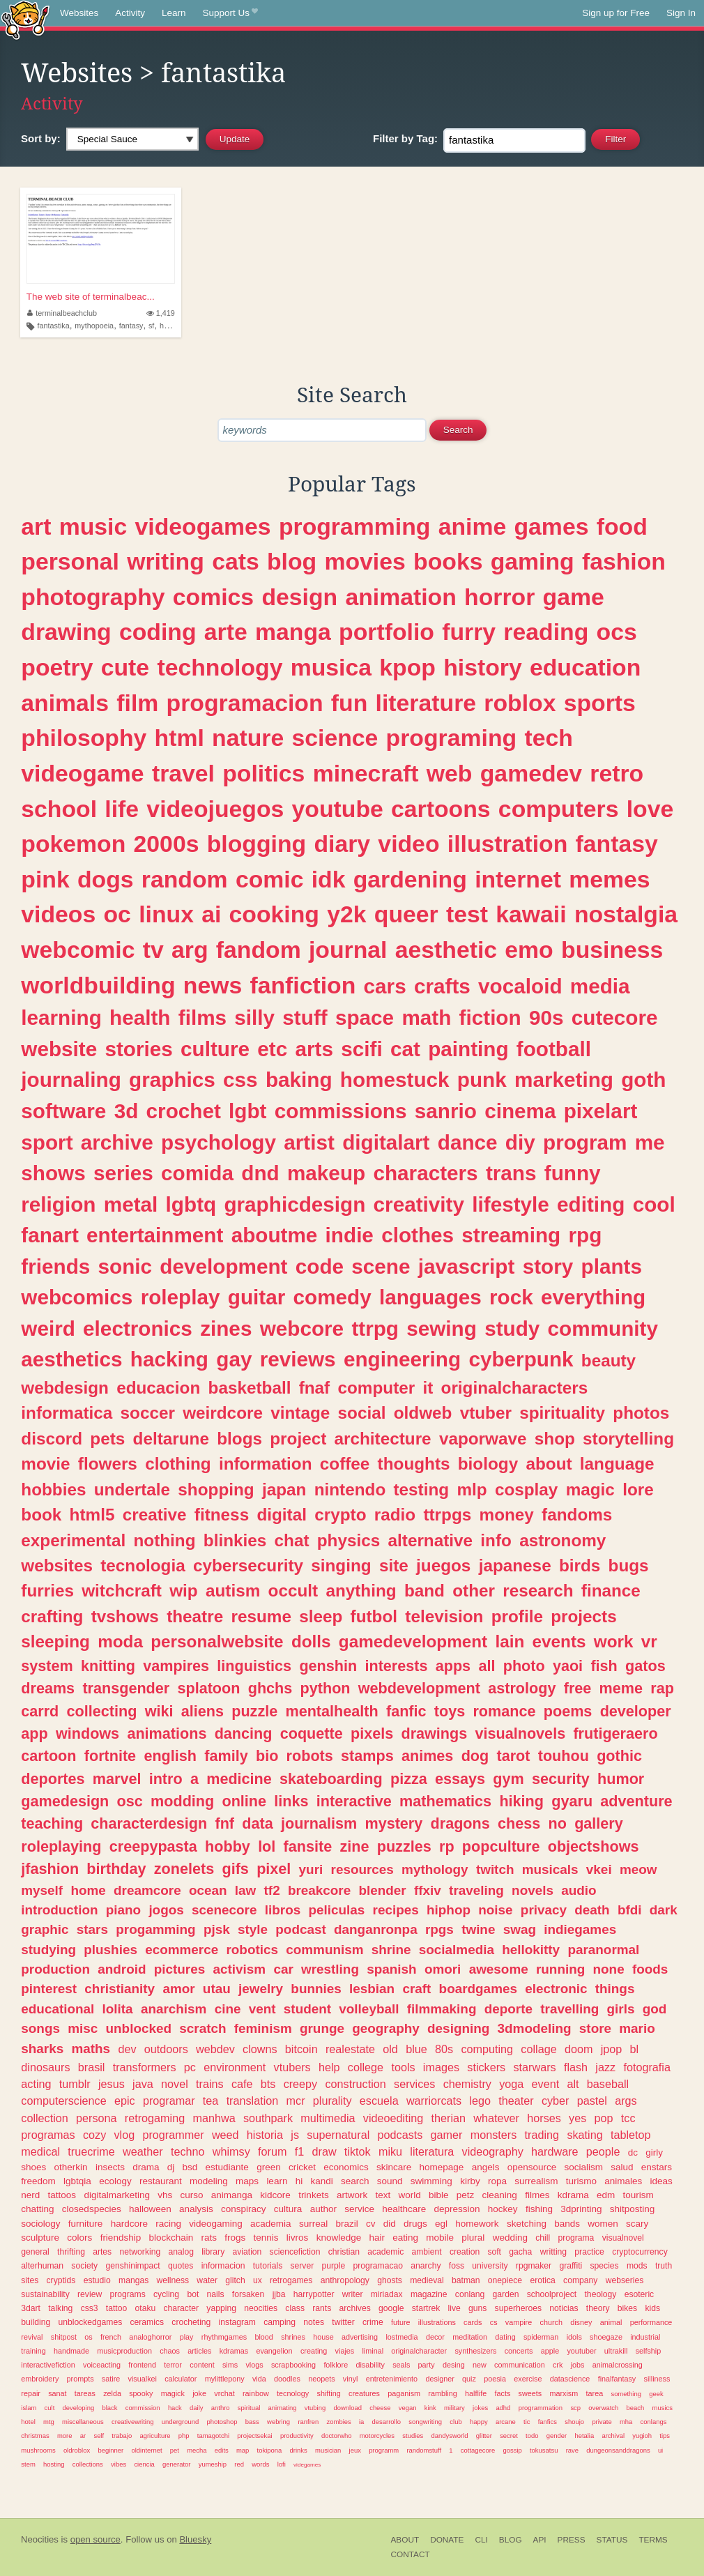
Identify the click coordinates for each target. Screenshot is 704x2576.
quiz (469, 2379)
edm (606, 2195)
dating (505, 2337)
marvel (117, 1779)
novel (174, 2084)
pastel (592, 2100)
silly (254, 1017)
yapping (221, 2308)
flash (576, 2067)
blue (416, 2049)
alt (573, 2084)
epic (124, 2100)
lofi (281, 2464)
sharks (42, 2048)
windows (87, 1733)
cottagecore (478, 2450)
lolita (117, 2009)
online (244, 1801)
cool (654, 1204)
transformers (144, 2067)
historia (265, 2134)
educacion (158, 1387)
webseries (625, 2280)
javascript (466, 1266)
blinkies (235, 1540)
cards (473, 2322)
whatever (496, 2118)
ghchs (270, 1688)
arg (189, 949)
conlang (470, 2294)
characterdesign (149, 1823)
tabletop (631, 2134)
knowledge (339, 2237)
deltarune (171, 1438)
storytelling (628, 1438)
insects (110, 2167)
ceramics (147, 2322)
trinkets (313, 2195)
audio (578, 1890)
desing (454, 2365)
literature (426, 702)
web (450, 773)
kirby (470, 2181)
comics (213, 597)
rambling (442, 2393)
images (441, 2067)
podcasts (400, 2134)
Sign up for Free (616, 13)
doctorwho (336, 2435)
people (603, 2151)
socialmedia (456, 1949)
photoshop (222, 2421)
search (355, 2181)
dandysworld (449, 2435)
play (187, 2337)
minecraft (366, 773)
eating (405, 2237)
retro (616, 773)
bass (252, 2421)
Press (572, 2540)
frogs (234, 2237)
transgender (125, 1688)
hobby (227, 1846)
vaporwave (483, 1438)
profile (517, 1616)
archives (355, 2308)
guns (477, 2308)
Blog (510, 2540)
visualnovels (520, 1733)
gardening (410, 879)
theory (598, 2308)
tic (526, 2421)
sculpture (40, 2237)
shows (53, 1172)
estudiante (227, 2167)
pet (174, 2450)
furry (469, 631)
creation (465, 2252)
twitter (343, 2322)
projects (584, 1616)
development (223, 1266)
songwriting (425, 2421)
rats (209, 2237)
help (329, 2067)
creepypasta (153, 1846)
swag (519, 1929)
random (184, 879)
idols (574, 2337)
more (64, 2435)
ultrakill (616, 2351)
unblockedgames (90, 2322)
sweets (530, 2393)
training (33, 2351)
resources (362, 1869)
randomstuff (423, 2450)
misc (83, 2028)
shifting (329, 2393)
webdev (215, 2049)
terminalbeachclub (62, 313)
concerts (519, 2351)
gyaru (571, 1801)
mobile (440, 2237)
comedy (332, 1297)
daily (196, 2407)
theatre (195, 1616)
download (347, 2407)
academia (270, 2223)
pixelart (601, 1110)
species (604, 2266)
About (405, 2540)
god (655, 2009)
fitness (221, 1514)
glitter (484, 2435)
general (35, 2252)
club (455, 2421)
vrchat (224, 2393)
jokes (480, 2407)
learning (61, 1017)
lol (266, 1846)
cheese (379, 2407)
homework (476, 2223)
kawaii (531, 914)
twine (478, 1929)
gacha (520, 2252)
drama (145, 2167)
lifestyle (510, 1204)
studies (412, 2435)
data (257, 1823)
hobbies (53, 1489)
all (486, 1666)
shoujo (574, 2421)
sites (29, 2280)
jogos (165, 1910)
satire (111, 2379)
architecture (383, 1438)
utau (217, 1988)
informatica (66, 1412)
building (35, 2322)
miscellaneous (83, 2421)
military (454, 2407)
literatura (432, 2151)
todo (532, 2435)
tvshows (125, 1616)
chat (292, 1540)
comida (197, 1172)
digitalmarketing (117, 2195)
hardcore (129, 2223)
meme (621, 1688)
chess (519, 1823)
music (93, 526)
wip (183, 1590)
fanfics (547, 2421)
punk (482, 1079)
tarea (595, 2393)
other (473, 1590)
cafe (242, 2084)
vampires (176, 1666)
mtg (48, 2421)
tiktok (357, 2151)
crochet (183, 1110)
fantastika (54, 325)
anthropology (345, 2280)
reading (545, 631)
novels (532, 1890)
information (265, 1463)
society (84, 2266)
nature (248, 737)
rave (572, 2450)
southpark (268, 2118)
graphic (44, 1929)
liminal (372, 2351)
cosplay (526, 1489)
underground (180, 2421)
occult (293, 1590)
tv (153, 949)
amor (178, 1988)
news (212, 985)
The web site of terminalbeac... (90, 296)
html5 (92, 1514)
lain (509, 1641)
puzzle (254, 1711)
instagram (237, 2322)
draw (324, 2151)
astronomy (562, 1540)
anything (361, 1590)
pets (107, 1438)
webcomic (78, 949)
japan (284, 1489)
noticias (563, 2308)
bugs (629, 1565)
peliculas (336, 1910)
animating (282, 2407)
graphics (172, 1079)
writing (165, 561)
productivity (297, 2435)
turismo (581, 2181)
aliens (202, 1711)
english (170, 1756)
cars (385, 986)
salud (622, 2167)
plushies (110, 1949)
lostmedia (401, 2337)
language (617, 1463)
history (482, 667)
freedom (38, 2181)
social (362, 1412)
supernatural (338, 2134)
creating (313, 2351)
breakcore (319, 1890)
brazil (346, 2223)
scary (637, 2223)
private (601, 2421)
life (122, 808)
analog (180, 2252)
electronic (556, 1988)
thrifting (71, 2252)
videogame (82, 773)
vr (649, 1641)
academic (385, 2252)
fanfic (406, 1711)
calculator (180, 2379)
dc (633, 2152)
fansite (308, 1846)
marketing (563, 1079)
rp (446, 1846)
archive (117, 1142)
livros (297, 2237)
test (467, 914)
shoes (33, 2167)
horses (544, 2118)
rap (662, 1688)
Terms (652, 2540)
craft (416, 1988)
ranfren (308, 2421)
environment (235, 2067)
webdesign (65, 1387)
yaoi (568, 1666)
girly (654, 2152)
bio (267, 1756)
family (225, 1756)
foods (650, 1969)
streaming (510, 1235)
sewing (441, 1328)
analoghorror (150, 2337)
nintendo (350, 1489)
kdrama (573, 2195)
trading (542, 2134)
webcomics (76, 1297)
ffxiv (427, 1890)
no (558, 1823)
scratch (202, 2028)
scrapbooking (293, 2365)
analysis (196, 2209)
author (323, 2209)
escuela (379, 2100)
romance (504, 1711)
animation (400, 597)
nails (215, 2294)
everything (593, 1297)
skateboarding (331, 1779)
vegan (408, 2407)
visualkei (142, 2379)
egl (441, 2223)
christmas (35, 2435)
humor (620, 1779)
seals (401, 2365)
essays (460, 1779)
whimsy (231, 2151)
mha (626, 2421)
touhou (563, 1756)
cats (235, 561)
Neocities (40, 2539)
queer (406, 914)
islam (28, 2407)
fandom (258, 949)
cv (371, 2223)
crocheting (191, 2322)
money (507, 1514)
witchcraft (122, 1590)
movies (364, 561)
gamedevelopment (413, 1641)
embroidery (40, 2379)
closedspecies (91, 2209)
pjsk (217, 1929)
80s (444, 2049)
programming (355, 526)
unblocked (138, 2028)
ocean (208, 1890)
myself (42, 1890)
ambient (426, 2252)
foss (456, 2266)
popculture (501, 1846)
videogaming (216, 2223)
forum (272, 2151)
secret (509, 2435)
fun (349, 702)
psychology (218, 1142)
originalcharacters (514, 1387)
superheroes (518, 2308)
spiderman (540, 2337)
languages (430, 1297)
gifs (235, 1868)
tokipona (269, 2450)
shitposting (632, 2209)
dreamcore (147, 1890)
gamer (447, 2134)
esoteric (640, 2294)
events (559, 1641)
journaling (71, 1079)
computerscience (63, 2100)
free (578, 1688)
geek (656, 2394)
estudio (97, 2280)
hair (377, 2237)
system (46, 1666)
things (615, 1988)
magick (173, 2393)
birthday (116, 1868)
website (59, 1048)
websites (57, 1565)
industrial (645, 2337)
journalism (319, 1823)
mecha (196, 2450)
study (512, 1328)
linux (166, 914)
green (269, 2167)
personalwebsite (217, 1641)
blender (382, 1890)
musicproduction (124, 2351)
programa (576, 2238)
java (142, 2084)
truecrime (91, 2151)
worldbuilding (98, 985)
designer (439, 2379)
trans (511, 1172)
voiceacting (102, 2365)
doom (579, 2049)
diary (342, 843)
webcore (302, 1328)
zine (354, 1846)
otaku (145, 2308)
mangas (133, 2280)
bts (268, 2084)
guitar (256, 1297)
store (595, 2028)
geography (386, 2028)
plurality (332, 2100)
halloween (150, 2209)
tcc (628, 2118)
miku (390, 2151)
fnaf (314, 1387)
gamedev (531, 773)
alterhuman (42, 2266)
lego (480, 2100)
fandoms (577, 1514)
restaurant (160, 2181)
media (600, 986)
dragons (460, 1823)
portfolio (386, 631)
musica (331, 667)
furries (47, 1590)
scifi (361, 1048)
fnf (224, 1823)
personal (70, 561)
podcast (300, 1929)
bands (567, 2223)
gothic (619, 1756)
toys (449, 1711)
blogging (256, 843)
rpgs (439, 1929)
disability (369, 2365)
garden (506, 2294)
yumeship (213, 2464)
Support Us (230, 13)
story (548, 1266)
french (110, 2337)
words (260, 2464)
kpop (407, 667)
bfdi (630, 1910)
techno (188, 2151)
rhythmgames (224, 2337)
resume (261, 1616)
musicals (550, 1869)
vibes (118, 2464)
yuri (311, 1869)
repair (30, 2393)
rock (511, 1297)
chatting (37, 2209)
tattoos (62, 2195)
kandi (321, 2181)
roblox (520, 702)
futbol (374, 1616)
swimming (431, 2181)
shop (555, 1438)
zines (226, 1328)
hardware (555, 2151)
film (137, 702)
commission (142, 2407)
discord (51, 1438)
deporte (508, 2009)
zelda (112, 2393)
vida (259, 2379)
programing (451, 737)
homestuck (395, 1079)
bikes (627, 2308)
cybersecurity (248, 1565)
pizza (408, 1779)
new (480, 2365)
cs (494, 2322)
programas (48, 2134)
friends (55, 1266)
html (179, 737)
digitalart (385, 1142)
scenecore (224, 1910)
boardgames (478, 1988)
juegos (443, 1565)
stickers (486, 2067)
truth (663, 2266)
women (603, 2223)
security (561, 1779)
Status (612, 2540)
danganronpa (376, 1929)
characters (425, 1172)
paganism (404, 2393)
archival (613, 2435)
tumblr (75, 2084)
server (302, 2266)
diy (520, 1142)
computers (558, 808)
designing (458, 2028)
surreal (313, 2223)
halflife (476, 2393)
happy (479, 2421)
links (291, 1801)
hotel (28, 2421)
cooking (274, 914)
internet (518, 879)
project (298, 1438)
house (323, 2337)
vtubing (315, 2407)
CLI (481, 2540)
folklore (335, 2365)
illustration (507, 843)
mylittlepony (225, 2379)
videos (58, 914)
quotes (180, 2266)
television (444, 1616)
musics (662, 2407)
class (295, 2308)
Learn (174, 13)
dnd (260, 1172)
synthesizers (475, 2351)
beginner (110, 2450)
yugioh (642, 2435)
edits (222, 2450)
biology (488, 1463)
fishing (539, 2209)
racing (168, 2223)
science (335, 737)
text (382, 2195)
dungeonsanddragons (618, 2450)
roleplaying (61, 1846)
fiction (490, 1017)
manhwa (213, 2118)
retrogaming (155, 2118)
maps (247, 2181)
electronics (137, 1328)
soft (494, 2252)
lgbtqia (77, 2181)
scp (575, 2407)
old (390, 2049)
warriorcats (433, 2100)
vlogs (254, 2365)
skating (584, 2134)
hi (299, 2181)
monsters (493, 2134)
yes (577, 2118)
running (560, 1969)
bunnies (316, 1988)
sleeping (55, 1641)
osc (130, 1801)
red (239, 2464)
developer (635, 1711)
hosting (53, 2464)
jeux (355, 2450)
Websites (79, 13)
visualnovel (623, 2238)
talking (60, 2308)
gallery (598, 1823)
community (603, 1328)
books (447, 561)
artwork (352, 2195)
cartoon (48, 1756)
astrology (522, 1688)
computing (487, 2049)
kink (430, 2407)
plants (611, 1266)
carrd (40, 1711)
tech (548, 737)
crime (372, 2322)
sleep (320, 1616)
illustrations (437, 2322)
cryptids (61, 2280)
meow (638, 1869)
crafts (442, 986)
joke (199, 2393)
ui (660, 2450)
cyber (555, 2100)
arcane (506, 2421)
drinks (298, 2450)
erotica (542, 2280)
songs (40, 2028)
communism (324, 1949)
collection (44, 2118)
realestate (350, 2049)
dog (475, 1756)
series (123, 1172)
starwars (534, 2067)
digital (282, 1514)
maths (90, 2048)
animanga (231, 2195)
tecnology (293, 2393)
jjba (279, 2294)
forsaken (248, 2294)
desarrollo (386, 2421)
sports (600, 702)
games (551, 526)
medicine (239, 1779)
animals (65, 702)
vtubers (292, 2067)
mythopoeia (94, 325)
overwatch (603, 2407)
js (295, 2134)
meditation (469, 2337)
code (320, 1266)
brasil (91, 2067)
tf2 (272, 1890)
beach (636, 2407)
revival (32, 2337)
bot (193, 2294)
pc (190, 2067)
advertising (360, 2337)
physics (349, 1540)
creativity (419, 1204)
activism (239, 1969)
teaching (52, 1823)
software (63, 1110)
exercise (528, 2379)
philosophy (83, 737)
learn (276, 2181)
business (612, 949)
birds (579, 1565)
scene (380, 1266)
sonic (125, 1266)
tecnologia (142, 1565)
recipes (396, 1910)
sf (151, 325)
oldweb (423, 1412)
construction (355, 2084)
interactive (354, 1801)
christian (344, 2252)
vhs (165, 2195)
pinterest (49, 1988)
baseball (608, 2084)
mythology (434, 1869)
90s (546, 1017)
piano (123, 1910)
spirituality (562, 1412)
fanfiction (302, 985)
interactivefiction (48, 2365)
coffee (345, 1463)
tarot (513, 1756)
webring (278, 2421)
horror (170, 325)
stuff (304, 1017)
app (34, 1733)
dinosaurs (45, 2067)
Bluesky (195, 2539)
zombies (339, 2421)
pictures (180, 1969)
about (549, 1463)
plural (472, 2237)
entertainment (154, 1235)
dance (468, 1142)
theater (515, 2100)
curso (191, 2195)
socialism (584, 2167)
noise (495, 1910)
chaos (170, 2351)
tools (403, 2067)
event (546, 2084)
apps (453, 1666)
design (299, 597)
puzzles (404, 1846)
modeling (209, 2181)
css (240, 1079)
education (585, 667)
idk (329, 879)
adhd (503, 2407)
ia (361, 2421)
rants (321, 2308)
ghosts (389, 2280)
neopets (321, 2379)
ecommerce (181, 1949)
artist (309, 1142)
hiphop (448, 1910)
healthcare (404, 2209)
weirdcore (223, 1412)
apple (550, 2351)
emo (529, 949)
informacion (223, 2266)
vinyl (350, 2379)
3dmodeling (535, 2028)
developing (79, 2407)
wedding (510, 2237)
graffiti (570, 2266)
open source (95, 2539)
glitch (235, 2280)
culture (215, 1048)
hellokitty (531, 1949)
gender (556, 2435)
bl (634, 2049)
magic (590, 1489)
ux (257, 2280)
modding (182, 1801)
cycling (166, 2294)
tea (211, 2100)
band (424, 1590)
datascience (570, 2379)
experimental (73, 1540)
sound (390, 2181)
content (202, 2365)
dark (664, 1910)
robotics (252, 1949)
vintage (300, 1412)
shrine (391, 1949)
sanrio (446, 1110)
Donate (447, 2540)
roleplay (180, 1297)
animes (427, 1756)
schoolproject (552, 2294)
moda (120, 1641)
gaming (532, 561)
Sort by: (41, 138)
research (538, 1590)
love (650, 808)
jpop (611, 2049)
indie (350, 1235)
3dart (30, 2308)
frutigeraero (615, 1733)
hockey (503, 2209)
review (89, 2294)
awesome (498, 1969)
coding (158, 631)
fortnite (110, 1756)
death (591, 1910)
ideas (661, 2181)
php (184, 2435)
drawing (66, 631)
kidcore (275, 2195)
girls (621, 2009)
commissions (341, 1110)
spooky (141, 2393)
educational (57, 2009)
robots (309, 1756)
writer (352, 2294)
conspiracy (243, 2209)
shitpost (64, 2337)
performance (651, 2322)
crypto (340, 1514)
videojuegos (215, 808)
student (307, 2009)
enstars (656, 2167)
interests (396, 1666)
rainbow (256, 2393)
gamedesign (65, 1801)
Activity (130, 13)
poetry (57, 667)
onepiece (505, 2280)
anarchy (426, 2266)
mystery (393, 1823)
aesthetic (446, 949)
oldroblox (76, 2450)
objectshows (593, 1846)
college (365, 2067)
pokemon (73, 843)
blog (291, 561)
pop (604, 2118)
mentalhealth (331, 1711)
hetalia (584, 2435)
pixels (372, 1733)
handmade (71, 2351)
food (622, 526)
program (585, 1142)
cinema (520, 1110)
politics (263, 773)
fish (603, 1666)
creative (155, 1514)
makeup (326, 1172)
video (408, 843)
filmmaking (442, 2009)
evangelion (274, 2351)
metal (131, 1204)
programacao (378, 2266)
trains (210, 2084)
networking (139, 2252)
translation (253, 2100)
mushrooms (38, 2450)
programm (384, 2450)
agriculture (154, 2435)
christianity (119, 1988)
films (202, 1017)
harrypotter (314, 2294)
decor (435, 2337)
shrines (293, 2337)
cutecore (615, 1017)
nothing (164, 1540)
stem (28, 2464)
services (414, 2084)
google (391, 2308)
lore (638, 1489)
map (242, 2450)
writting (553, 2252)
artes (102, 2252)
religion (58, 1204)
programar (169, 2100)
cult (50, 2407)
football (553, 1048)
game (573, 597)
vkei (599, 1869)
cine (228, 2009)
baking (299, 1079)
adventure (636, 1801)
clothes (417, 1235)
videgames (307, 2465)
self (98, 2435)
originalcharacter (419, 2351)
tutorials (268, 2266)
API (539, 2540)
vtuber (486, 1412)
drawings (434, 1733)
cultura (288, 2209)
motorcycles (377, 2435)
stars (92, 1929)
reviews (298, 1359)
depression (457, 2209)
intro (166, 1779)
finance (611, 1590)
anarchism (174, 2009)
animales (623, 2181)
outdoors (166, 2049)
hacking (169, 1359)
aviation (246, 2252)
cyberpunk (520, 1359)
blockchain (170, 2237)
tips (664, 2435)
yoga (511, 2084)
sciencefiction (295, 2252)
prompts (80, 2379)
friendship (120, 2237)
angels (486, 2167)
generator (176, 2464)
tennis (266, 2237)
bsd (190, 2167)
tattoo (116, 2308)
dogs (105, 879)
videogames (203, 526)
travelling (569, 2009)
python (325, 1688)
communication (519, 2365)
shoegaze (606, 2337)
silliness (657, 2379)
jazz (605, 2067)
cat (405, 1048)
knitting (108, 1666)
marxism (563, 2393)
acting (36, 2084)
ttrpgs (447, 1514)
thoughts (414, 1463)
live (454, 2308)
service (359, 2209)
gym (508, 1779)
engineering (402, 1359)
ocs (617, 631)
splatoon (208, 1688)
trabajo (122, 2435)
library (212, 2252)
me (650, 1142)
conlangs (654, 2421)
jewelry (260, 1988)
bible (439, 2195)
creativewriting (132, 2421)
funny (572, 1172)
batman (466, 2280)
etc (272, 1048)
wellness (173, 2280)
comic (270, 879)
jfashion (50, 1868)
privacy (544, 1910)
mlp (472, 1489)
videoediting (393, 2118)
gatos (645, 1666)
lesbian (372, 1988)
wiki (159, 1711)
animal (611, 2322)
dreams (48, 1688)
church (551, 2322)
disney (581, 2322)
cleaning (499, 2195)
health (139, 1017)
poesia (495, 2379)
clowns (260, 2049)
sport (46, 1142)
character (181, 2308)
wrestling (330, 1969)
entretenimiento (392, 2379)
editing (591, 1204)
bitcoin (301, 2049)
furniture (85, 2223)
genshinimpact (132, 2266)
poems (568, 1711)
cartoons (441, 808)
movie (45, 1463)
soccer (148, 1412)
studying (48, 1949)
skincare (393, 2167)
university (489, 2266)
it (427, 1387)
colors (79, 2237)
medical (40, 2151)
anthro (220, 2407)
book (41, 1514)
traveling (476, 1890)
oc (116, 914)
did (389, 2223)
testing (422, 1489)
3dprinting (581, 2209)
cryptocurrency (640, 2252)
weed (225, 2134)
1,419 (160, 313)
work (614, 1641)
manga (293, 631)
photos (641, 1412)
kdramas (234, 2351)
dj (171, 2167)
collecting (102, 1711)
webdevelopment (419, 1688)
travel (183, 773)
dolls (311, 1641)
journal (348, 949)
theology (601, 2294)
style (253, 1929)
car (283, 1969)
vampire (518, 2322)
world (409, 2195)
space (364, 1017)
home (87, 1890)
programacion (245, 702)
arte (225, 631)
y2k (346, 914)
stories (138, 1048)
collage (538, 2049)
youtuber (581, 2351)
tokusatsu (544, 2450)
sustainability (45, 2294)
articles (199, 2351)
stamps (367, 1756)
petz (466, 2195)
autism (233, 1590)
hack (175, 2407)
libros (282, 1910)
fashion (624, 561)
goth (643, 1079)
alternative (430, 1540)
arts (314, 1048)
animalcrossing (617, 2365)
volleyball (369, 2009)
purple (333, 2266)
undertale (132, 1489)
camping (279, 2322)
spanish (391, 1969)
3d (126, 1110)
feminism (263, 2028)
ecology (115, 2181)
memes (609, 879)
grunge (322, 2028)
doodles (287, 2379)
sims (230, 2365)
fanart (49, 1235)
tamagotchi (213, 2435)
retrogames (291, 2280)
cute (125, 667)
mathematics (445, 1801)
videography (492, 2151)
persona (96, 2118)
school (59, 808)
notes (313, 2322)
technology (219, 667)
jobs (578, 2365)
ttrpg (375, 1328)
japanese (515, 1565)
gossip (512, 2450)
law (245, 1890)
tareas (85, 2393)
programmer (173, 2134)
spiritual (249, 2407)
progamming (155, 1929)
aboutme (274, 1235)
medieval (427, 2280)
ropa (497, 2181)
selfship (648, 2351)
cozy (94, 2134)
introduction (59, 1910)
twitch (495, 1869)
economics (346, 2167)
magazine (429, 2294)
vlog (124, 2134)
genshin (328, 1666)
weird (48, 1328)
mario (637, 2028)
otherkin (71, 2167)
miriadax (387, 2294)
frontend (142, 2365)
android (122, 1969)
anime (472, 526)
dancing (244, 1733)
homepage (442, 2167)
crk (558, 2365)
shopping (216, 1489)
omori (442, 1969)
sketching (526, 2223)
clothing (178, 1463)
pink (45, 879)
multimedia (327, 2118)
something (626, 2394)
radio (394, 1514)
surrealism (536, 2181)
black (109, 2407)
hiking (521, 1801)
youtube (337, 808)
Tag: (405, 138)
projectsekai (254, 2435)
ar (83, 2435)
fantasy (131, 325)
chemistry (467, 2084)
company (580, 2280)
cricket (302, 2167)
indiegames (580, 1929)
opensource (532, 2167)
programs (127, 2294)
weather (143, 2151)
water (207, 2280)
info (496, 1540)
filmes (537, 2195)
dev (127, 2049)
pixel (274, 1868)
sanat (57, 2393)
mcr (295, 2100)
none (609, 1969)
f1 (300, 2151)
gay (234, 1359)
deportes (52, 1779)
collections (87, 2464)
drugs (415, 2223)
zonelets (184, 1868)
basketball (249, 1387)
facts (503, 2393)
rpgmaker (533, 2266)
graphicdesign (294, 1204)
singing (341, 1565)
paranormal (603, 1949)
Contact (410, 2554)
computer (376, 1387)
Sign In (681, 13)
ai (211, 914)
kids (652, 2308)
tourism (638, 2195)
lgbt (247, 1110)
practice (589, 2252)
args (626, 2100)
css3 (89, 2308)
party (426, 2365)
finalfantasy (617, 2379)
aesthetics (71, 1359)
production (55, 1969)
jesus (111, 2084)
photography (92, 597)
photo (524, 1666)
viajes (345, 2351)
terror (173, 2365)
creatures (364, 2393)
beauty (608, 1360)
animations (166, 1733)
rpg (585, 1235)
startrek (426, 2308)
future (401, 2322)
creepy (301, 2084)
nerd (30, 2195)
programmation (541, 2407)
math (426, 1017)
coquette (311, 1733)
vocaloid (520, 986)
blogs (239, 1438)
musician (328, 2450)
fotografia (647, 2067)
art (36, 526)
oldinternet (146, 2450)
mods (637, 2266)
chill (542, 2238)
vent (262, 2009)
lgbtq (191, 1204)
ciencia (144, 2464)
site (393, 1565)
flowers (107, 1463)
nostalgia (626, 914)
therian (448, 2118)
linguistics (254, 1666)
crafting (52, 1616)
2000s (166, 843)
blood (263, 2337)
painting (468, 1048)
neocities (260, 2308)
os (88, 2337)
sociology (40, 2223)
